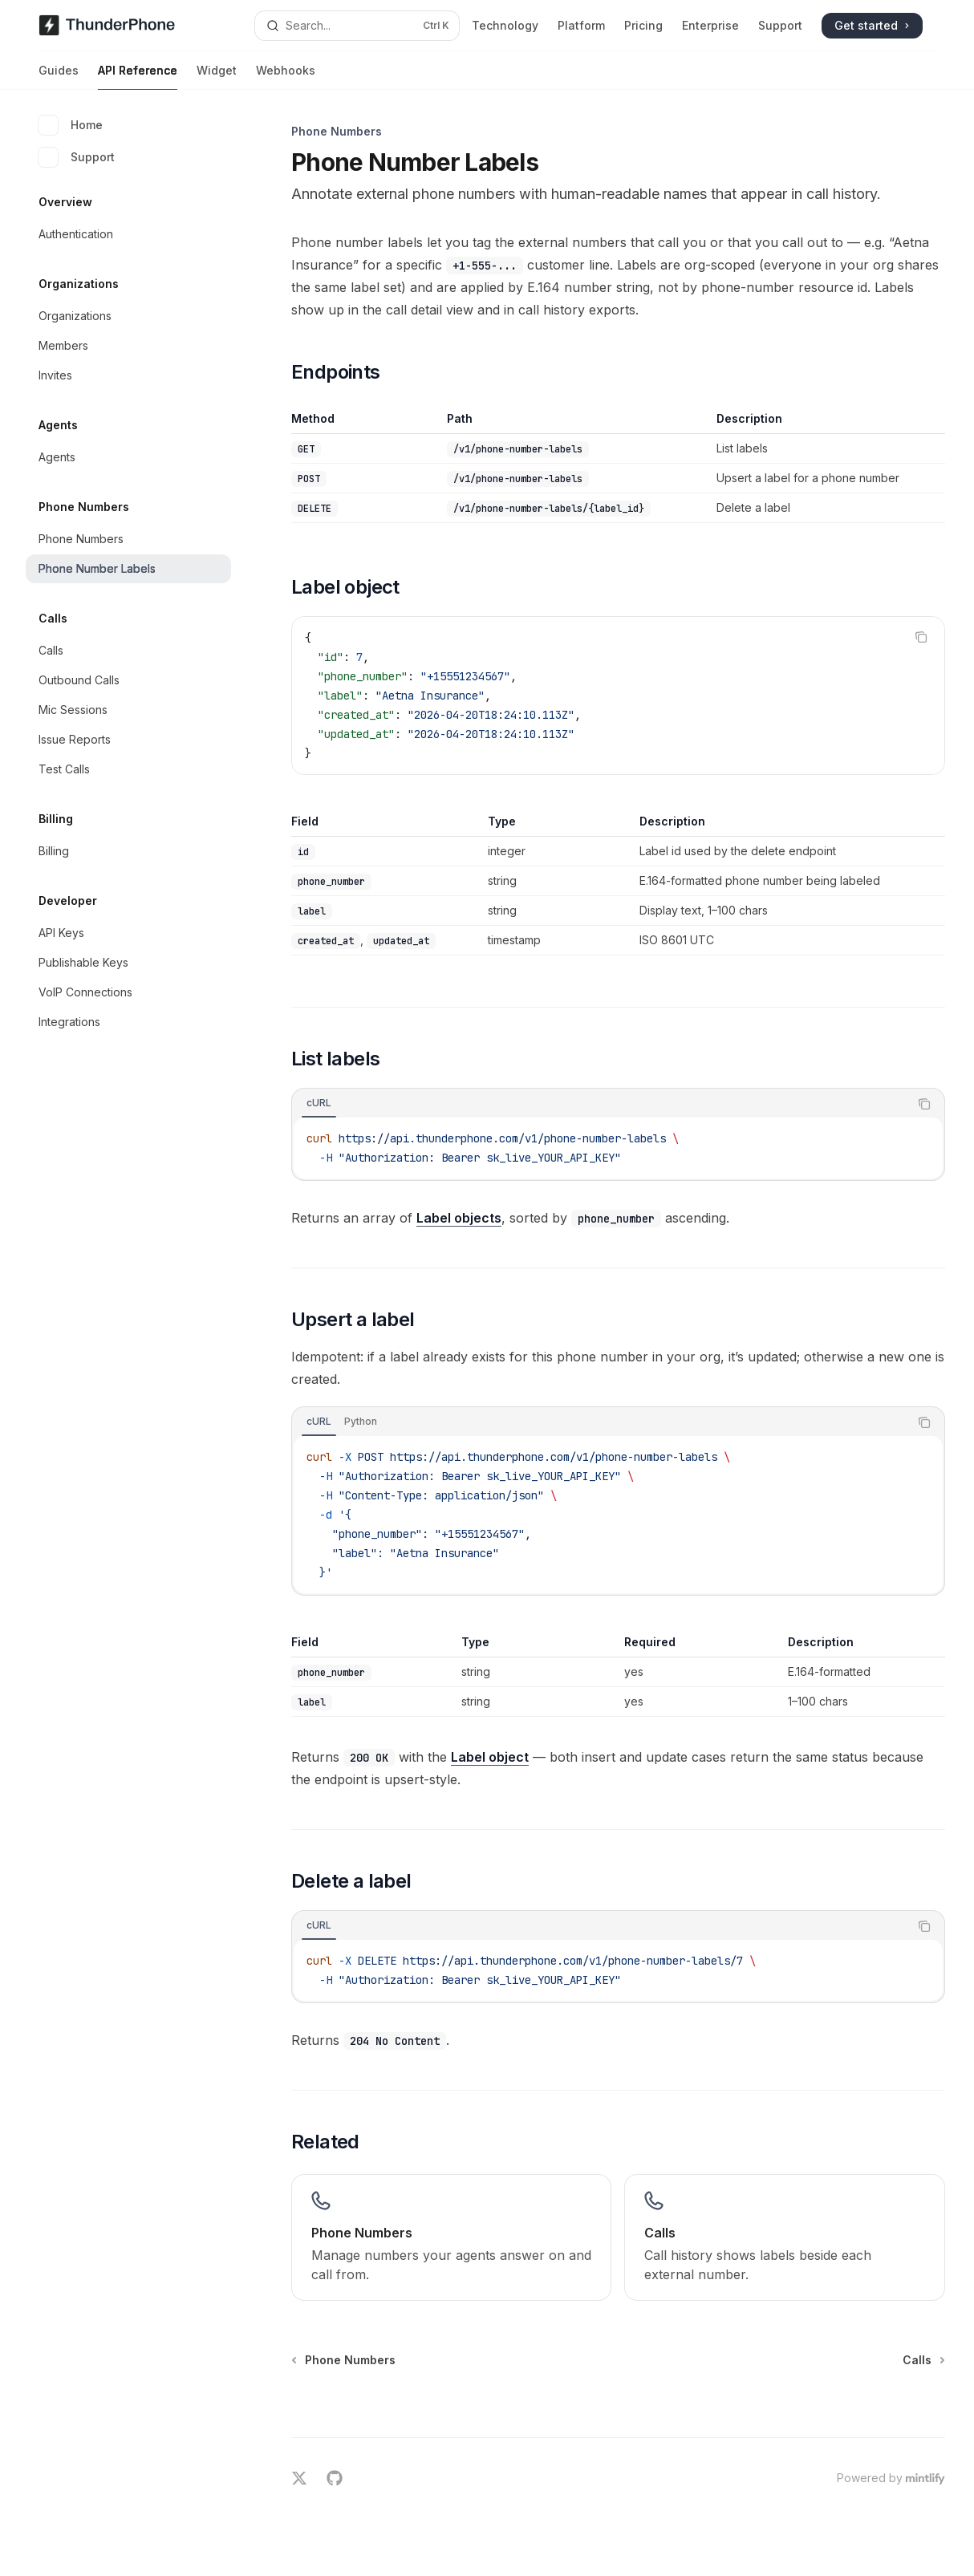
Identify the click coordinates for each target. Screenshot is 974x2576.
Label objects (458, 1218)
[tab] (319, 1103)
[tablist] (600, 1104)
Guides (59, 76)
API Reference (137, 76)
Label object (490, 1757)
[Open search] (357, 25)
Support (77, 157)
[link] (451, 2237)
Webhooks (285, 76)
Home (71, 125)
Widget (217, 76)
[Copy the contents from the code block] (921, 637)
